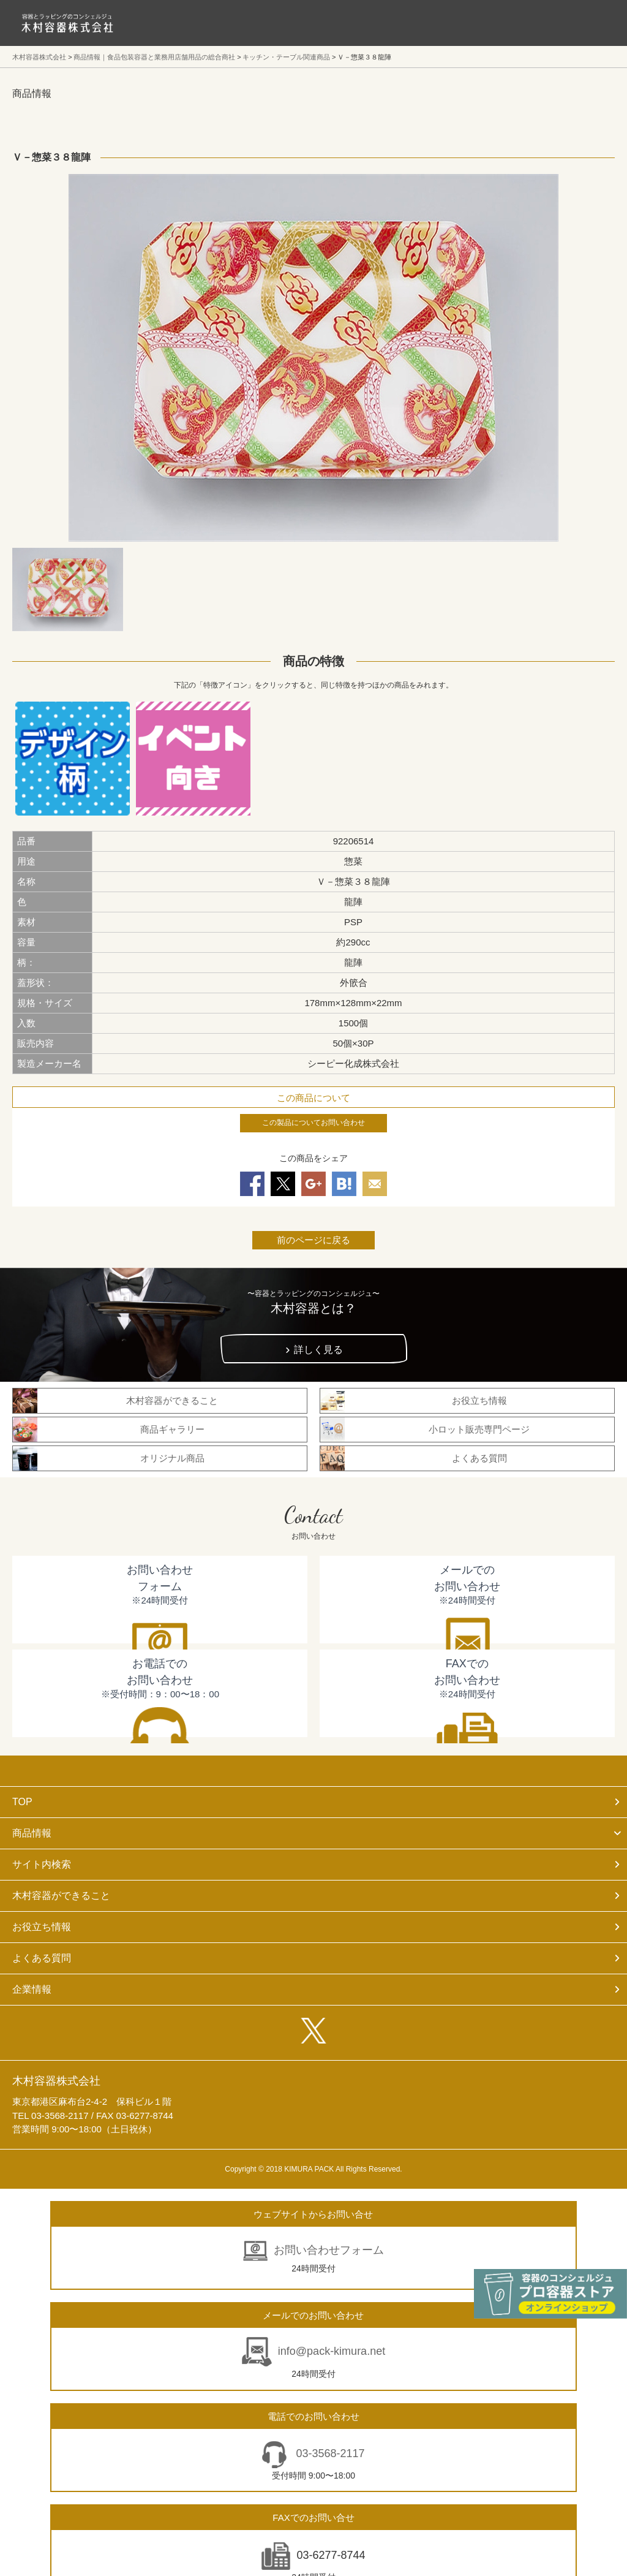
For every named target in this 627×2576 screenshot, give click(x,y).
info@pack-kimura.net (331, 2351)
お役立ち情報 (41, 1927)
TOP (22, 1802)
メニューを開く (590, 22)
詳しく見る (318, 1349)
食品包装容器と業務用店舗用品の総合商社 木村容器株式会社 (67, 22)
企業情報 (31, 1989)
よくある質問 (41, 1958)
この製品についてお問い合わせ (313, 1122)
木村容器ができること (61, 1895)
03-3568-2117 (328, 2453)
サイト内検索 (41, 1864)
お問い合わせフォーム (329, 2250)
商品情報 (31, 1833)
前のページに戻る (313, 1240)
